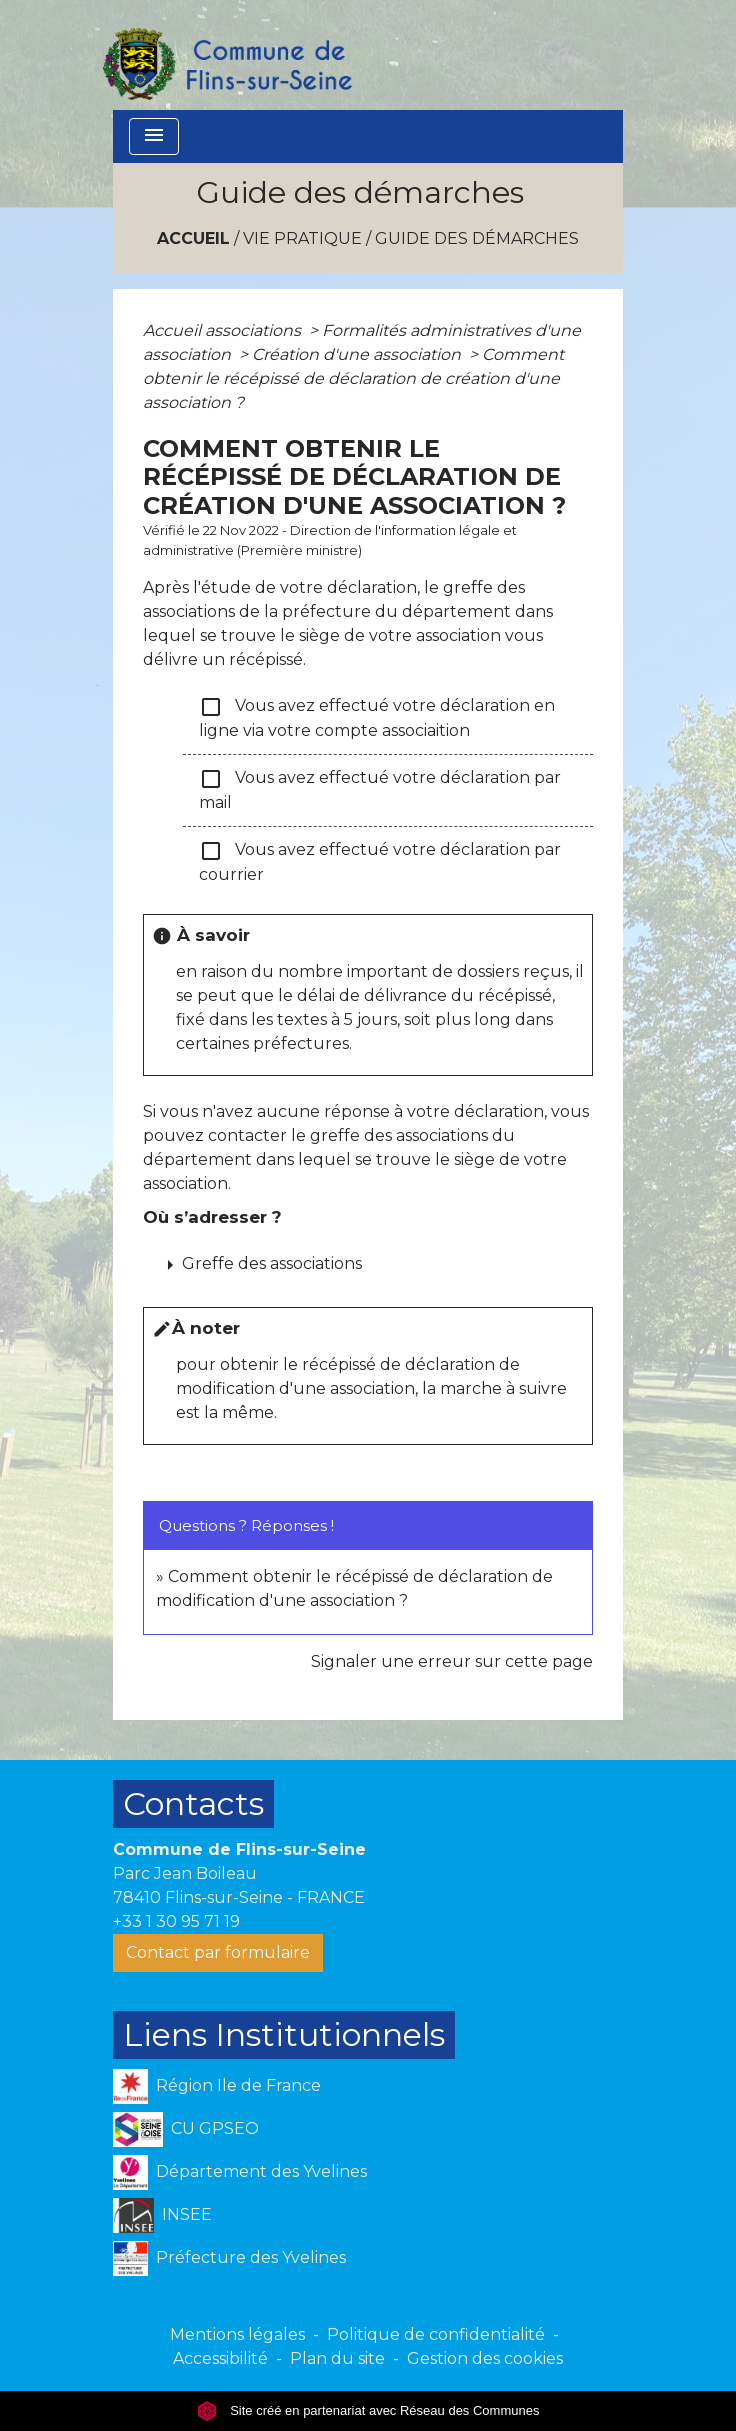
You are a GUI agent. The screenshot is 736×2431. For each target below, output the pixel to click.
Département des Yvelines (240, 2172)
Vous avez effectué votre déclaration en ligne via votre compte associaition (377, 717)
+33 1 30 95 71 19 (176, 1921)
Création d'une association (358, 354)
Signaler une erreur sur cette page (452, 1661)
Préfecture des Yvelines (229, 2258)
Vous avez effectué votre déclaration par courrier (380, 861)
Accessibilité (220, 2358)
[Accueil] (226, 55)
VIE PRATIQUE (302, 238)
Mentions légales (237, 2334)
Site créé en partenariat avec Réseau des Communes (368, 2410)
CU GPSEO (186, 2129)
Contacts (193, 1803)
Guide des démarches (477, 238)
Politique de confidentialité (436, 2334)
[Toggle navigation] (154, 136)
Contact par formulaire (218, 1952)
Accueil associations (224, 330)
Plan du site (337, 2358)
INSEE (162, 2215)
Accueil (193, 238)
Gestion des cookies (485, 2358)
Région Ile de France (217, 2086)
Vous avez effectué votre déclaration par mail (380, 789)
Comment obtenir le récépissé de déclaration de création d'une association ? (353, 378)
